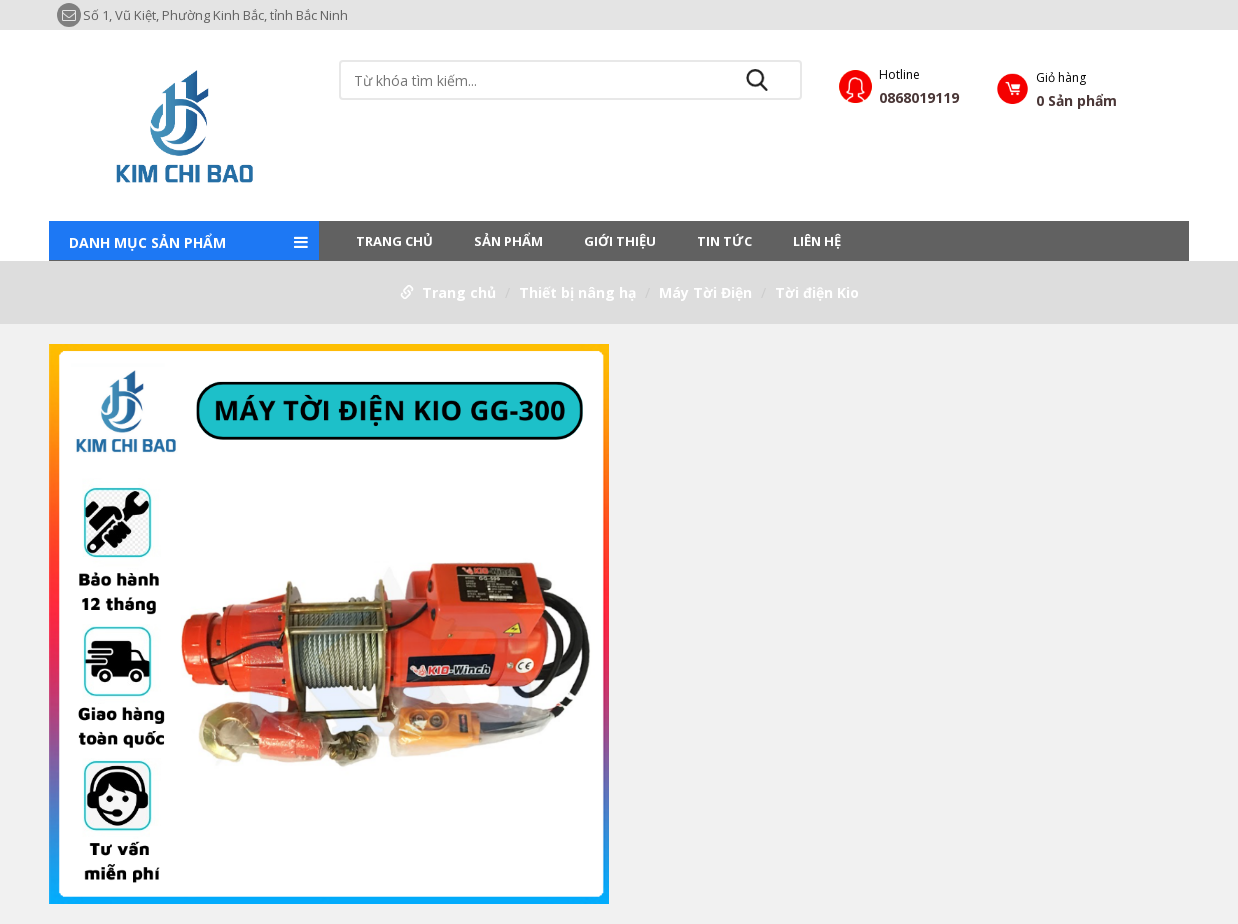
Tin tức (724, 241)
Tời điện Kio (817, 292)
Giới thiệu (620, 241)
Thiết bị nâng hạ (577, 292)
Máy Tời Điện (705, 292)
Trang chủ (394, 241)
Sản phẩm (508, 241)
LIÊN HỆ (817, 241)
